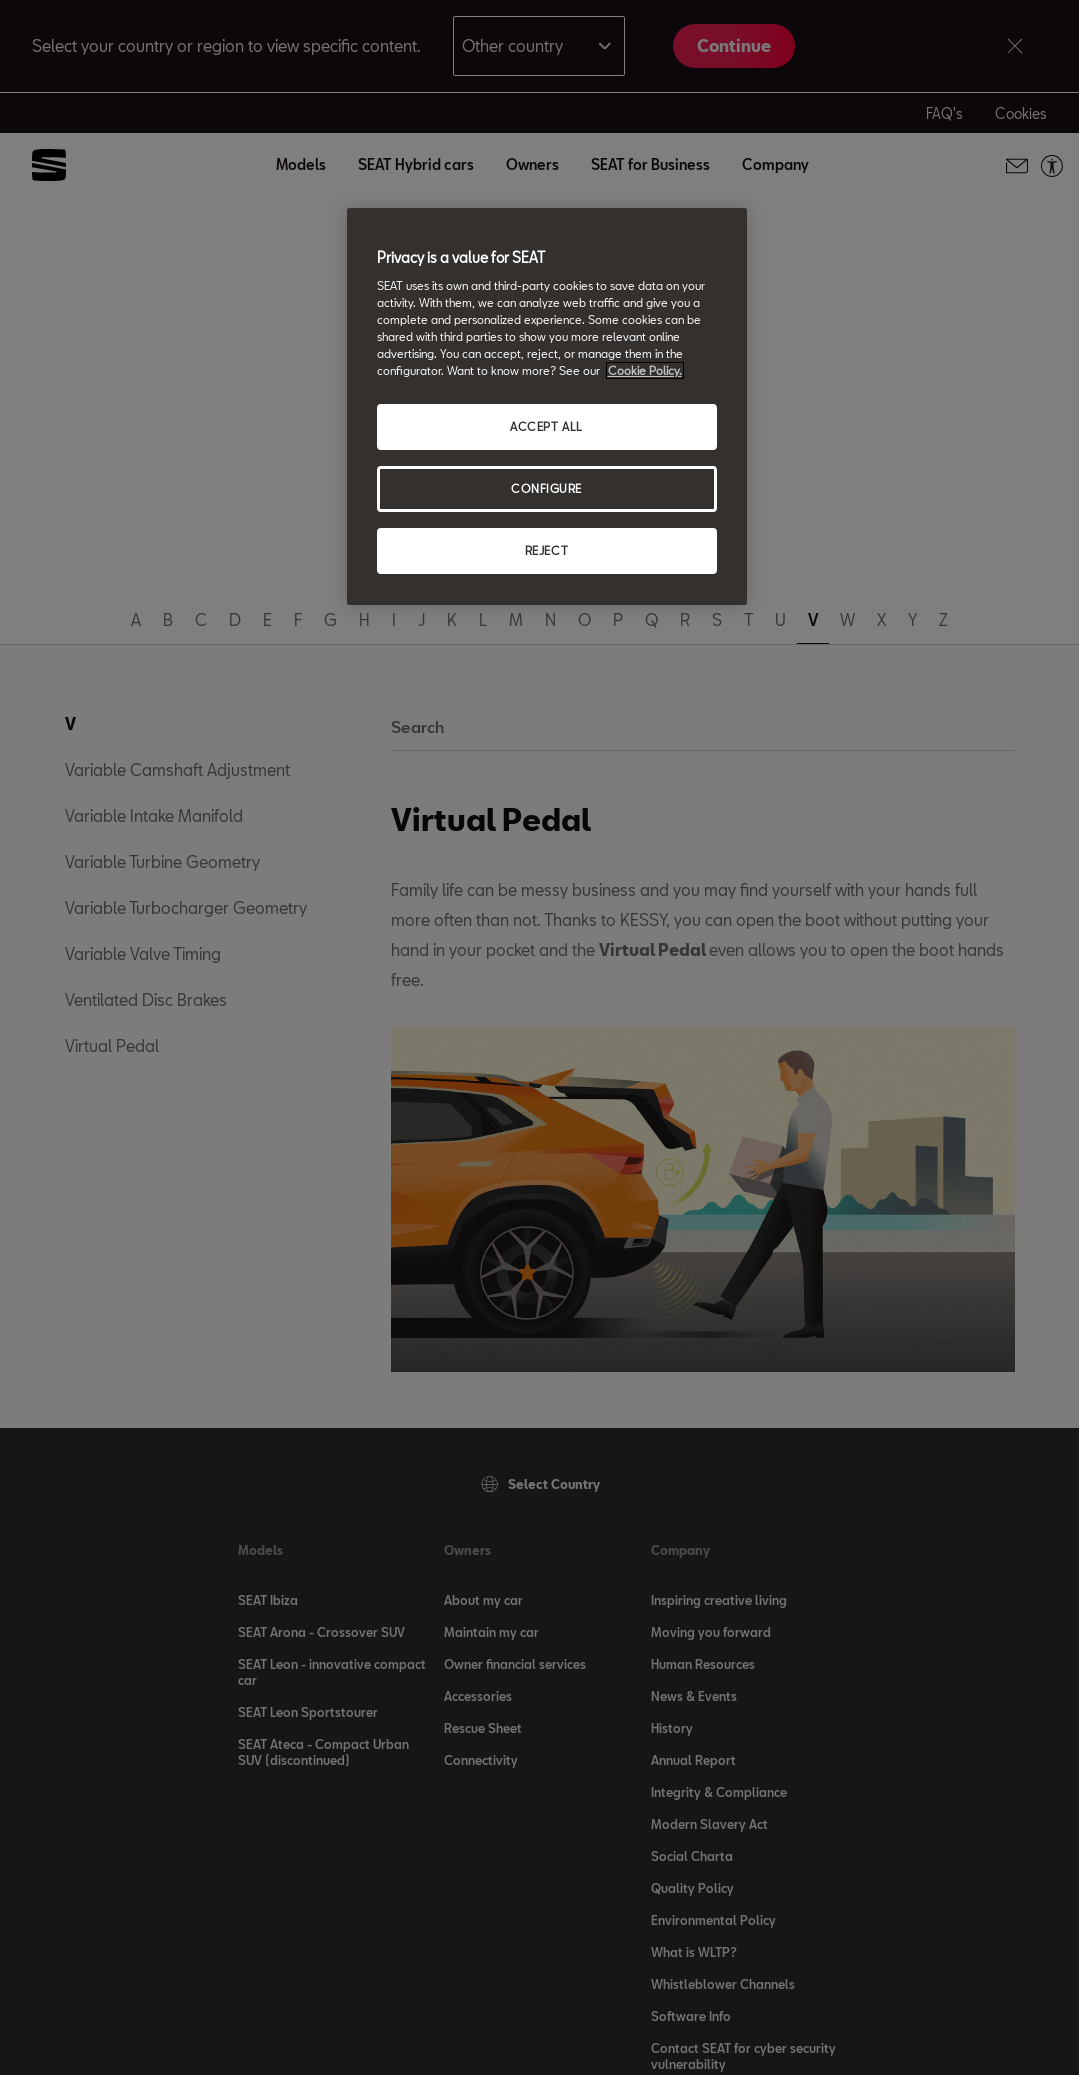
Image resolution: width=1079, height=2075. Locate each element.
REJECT (546, 550)
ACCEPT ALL (546, 426)
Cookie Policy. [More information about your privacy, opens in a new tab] (645, 370)
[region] (547, 407)
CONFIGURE (546, 488)
